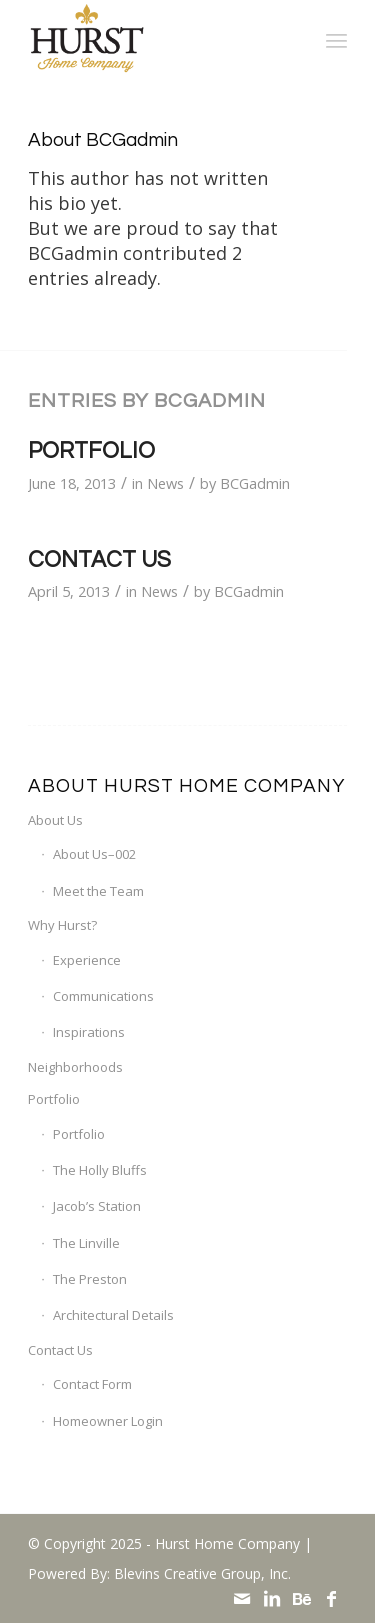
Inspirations (89, 1032)
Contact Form (92, 1384)
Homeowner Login (108, 1421)
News (165, 483)
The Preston (90, 1279)
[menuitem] (336, 40)
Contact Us (99, 560)
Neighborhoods (75, 1067)
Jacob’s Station (97, 1206)
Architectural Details (113, 1315)
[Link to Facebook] (332, 1598)
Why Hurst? (62, 925)
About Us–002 (94, 854)
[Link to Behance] (302, 1598)
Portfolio (91, 451)
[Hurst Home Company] (155, 40)
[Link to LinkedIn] (272, 1598)
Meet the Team (98, 891)
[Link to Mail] (242, 1598)
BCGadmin (255, 483)
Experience (87, 960)
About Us (55, 820)
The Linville (86, 1243)
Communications (103, 996)
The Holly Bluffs (100, 1170)
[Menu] (336, 40)
